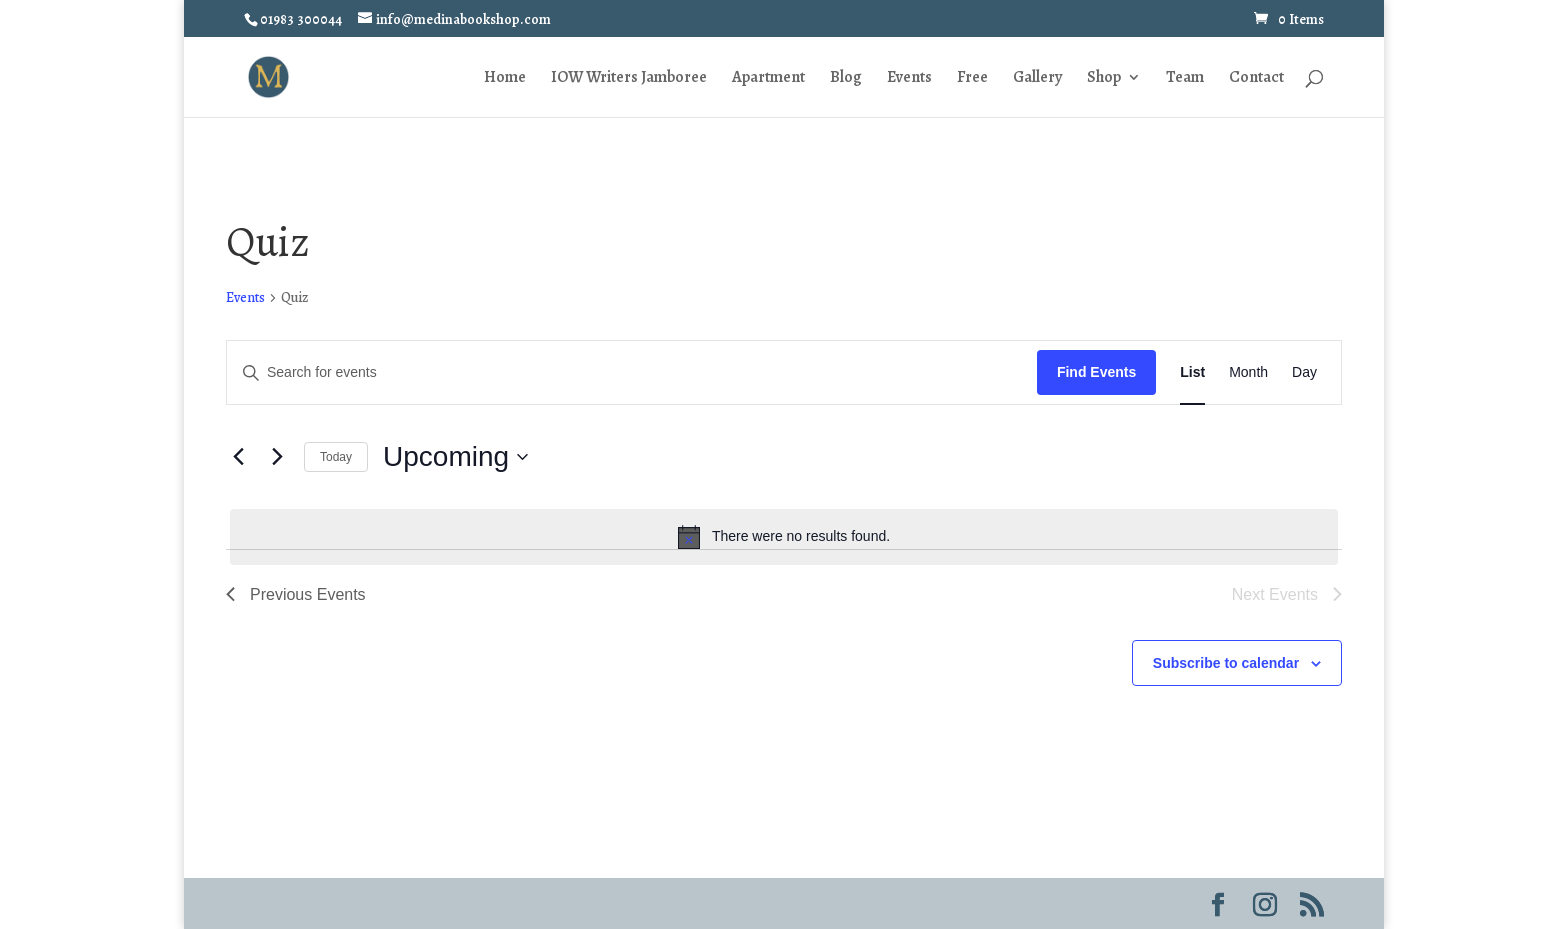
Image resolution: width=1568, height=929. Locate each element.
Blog (846, 79)
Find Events (1096, 372)
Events (909, 79)
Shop (1104, 79)
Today (336, 457)
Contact (1256, 79)
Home (505, 79)
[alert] (784, 537)
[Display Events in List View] (1192, 372)
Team (1185, 79)
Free (972, 79)
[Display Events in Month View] (1248, 372)
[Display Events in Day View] (1304, 372)
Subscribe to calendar (1226, 663)
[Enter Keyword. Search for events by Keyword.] (632, 372)
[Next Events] (277, 457)
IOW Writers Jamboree (629, 79)
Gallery (1037, 79)
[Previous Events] (238, 457)
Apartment (768, 79)
